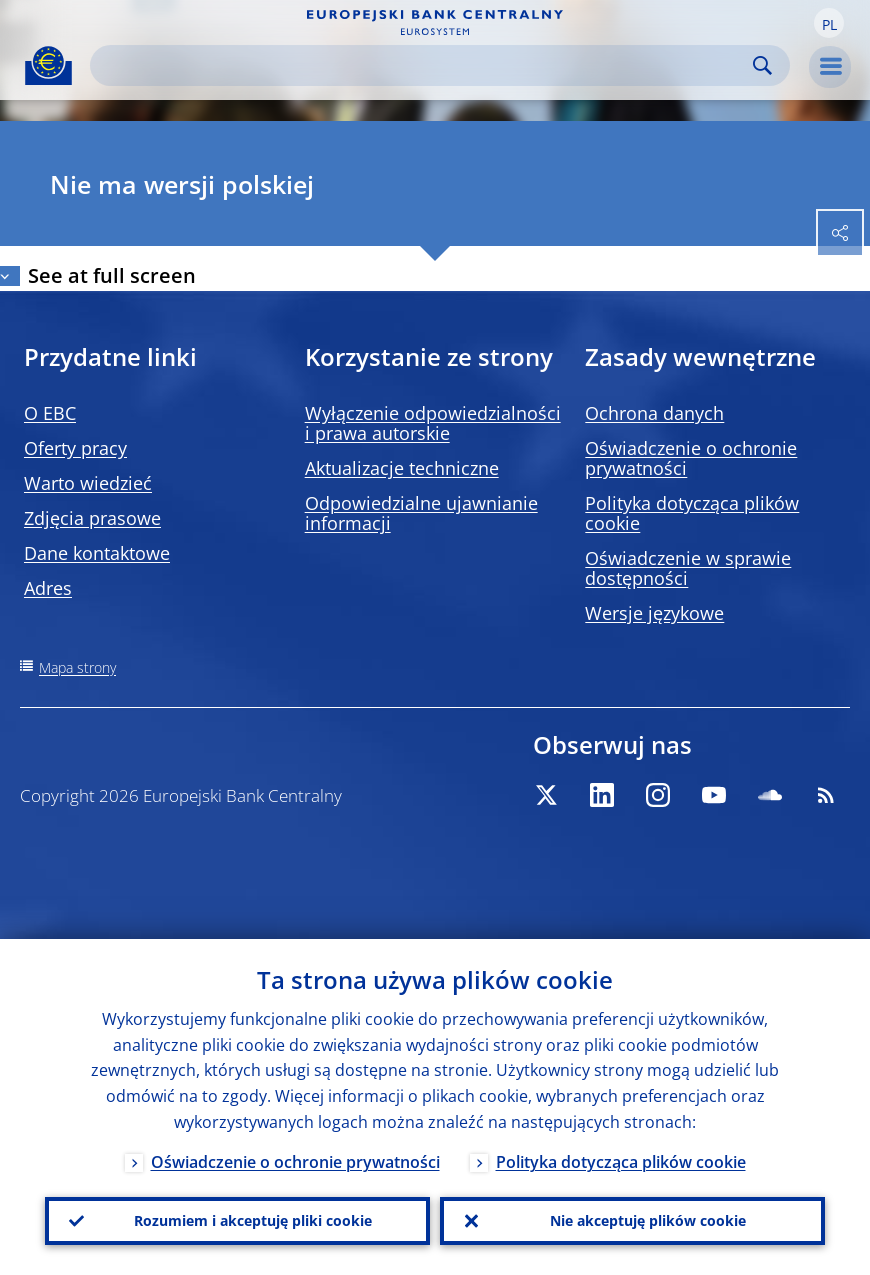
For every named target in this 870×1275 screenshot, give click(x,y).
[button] (829, 23)
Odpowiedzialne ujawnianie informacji (421, 513)
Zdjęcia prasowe (92, 518)
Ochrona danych (654, 413)
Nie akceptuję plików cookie (648, 1220)
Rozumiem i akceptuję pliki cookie (253, 1220)
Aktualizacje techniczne (402, 468)
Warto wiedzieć (88, 483)
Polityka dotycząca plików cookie (692, 513)
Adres (48, 588)
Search (762, 65)
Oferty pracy (75, 448)
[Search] (424, 65)
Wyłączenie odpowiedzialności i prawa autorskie (433, 423)
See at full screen (112, 275)
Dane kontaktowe (97, 553)
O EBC (50, 413)
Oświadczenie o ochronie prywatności (691, 458)
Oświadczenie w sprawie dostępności (688, 568)
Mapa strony (77, 667)
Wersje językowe (654, 613)
